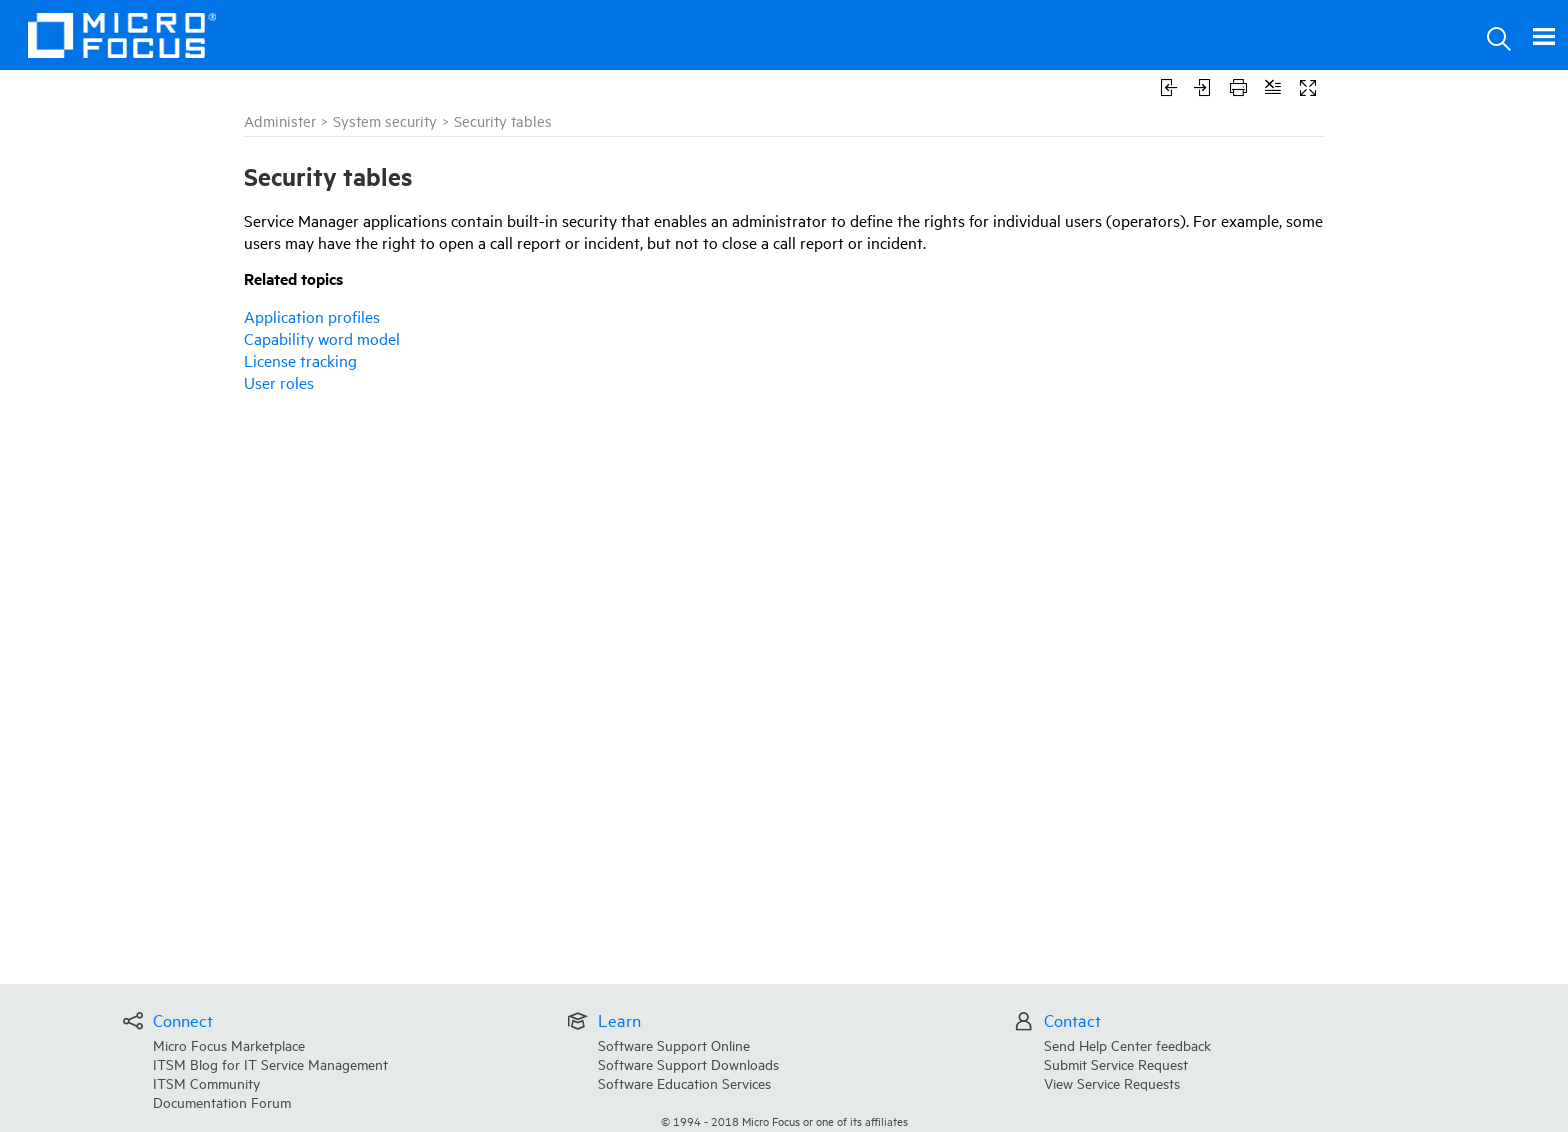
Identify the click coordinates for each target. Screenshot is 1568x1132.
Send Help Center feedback (1127, 1044)
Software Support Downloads (688, 1063)
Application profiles (312, 316)
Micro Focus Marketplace (229, 1044)
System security (385, 120)
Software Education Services (684, 1082)
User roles (279, 382)
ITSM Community (206, 1082)
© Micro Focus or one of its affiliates (784, 1120)
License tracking (300, 360)
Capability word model (322, 338)
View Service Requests (1112, 1082)
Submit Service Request (1116, 1063)
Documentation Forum (222, 1101)
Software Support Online (674, 1044)
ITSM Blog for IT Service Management (270, 1063)
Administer (280, 120)
